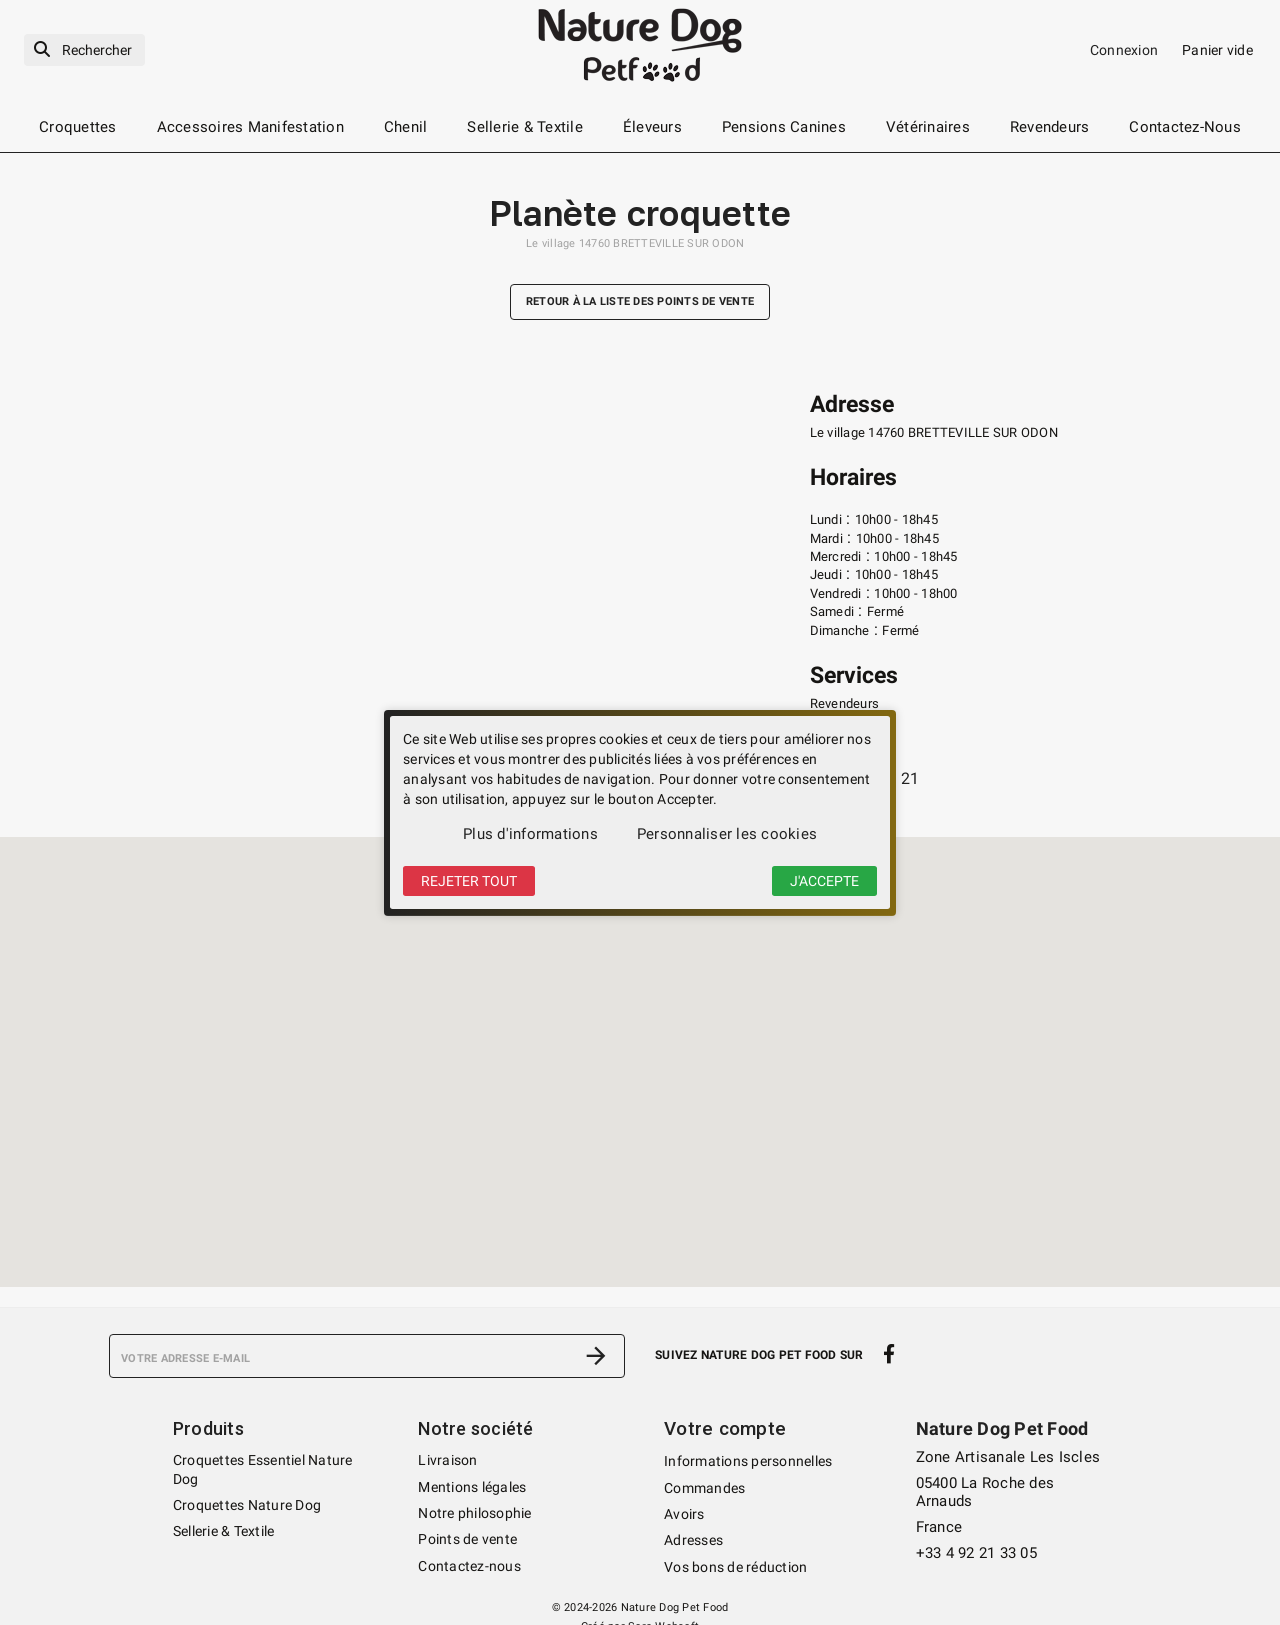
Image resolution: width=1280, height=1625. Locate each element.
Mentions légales (472, 1487)
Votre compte (722, 1428)
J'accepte (824, 881)
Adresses (693, 1539)
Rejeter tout (469, 881)
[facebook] (889, 1354)
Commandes (704, 1487)
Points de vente (467, 1539)
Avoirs (684, 1513)
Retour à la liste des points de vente (640, 302)
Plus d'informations (530, 834)
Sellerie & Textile (224, 1531)
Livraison (447, 1460)
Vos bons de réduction (735, 1566)
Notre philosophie (474, 1513)
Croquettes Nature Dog (247, 1505)
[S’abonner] (596, 1356)
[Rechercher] (84, 50)
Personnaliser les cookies (727, 834)
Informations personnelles (748, 1460)
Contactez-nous (469, 1566)
